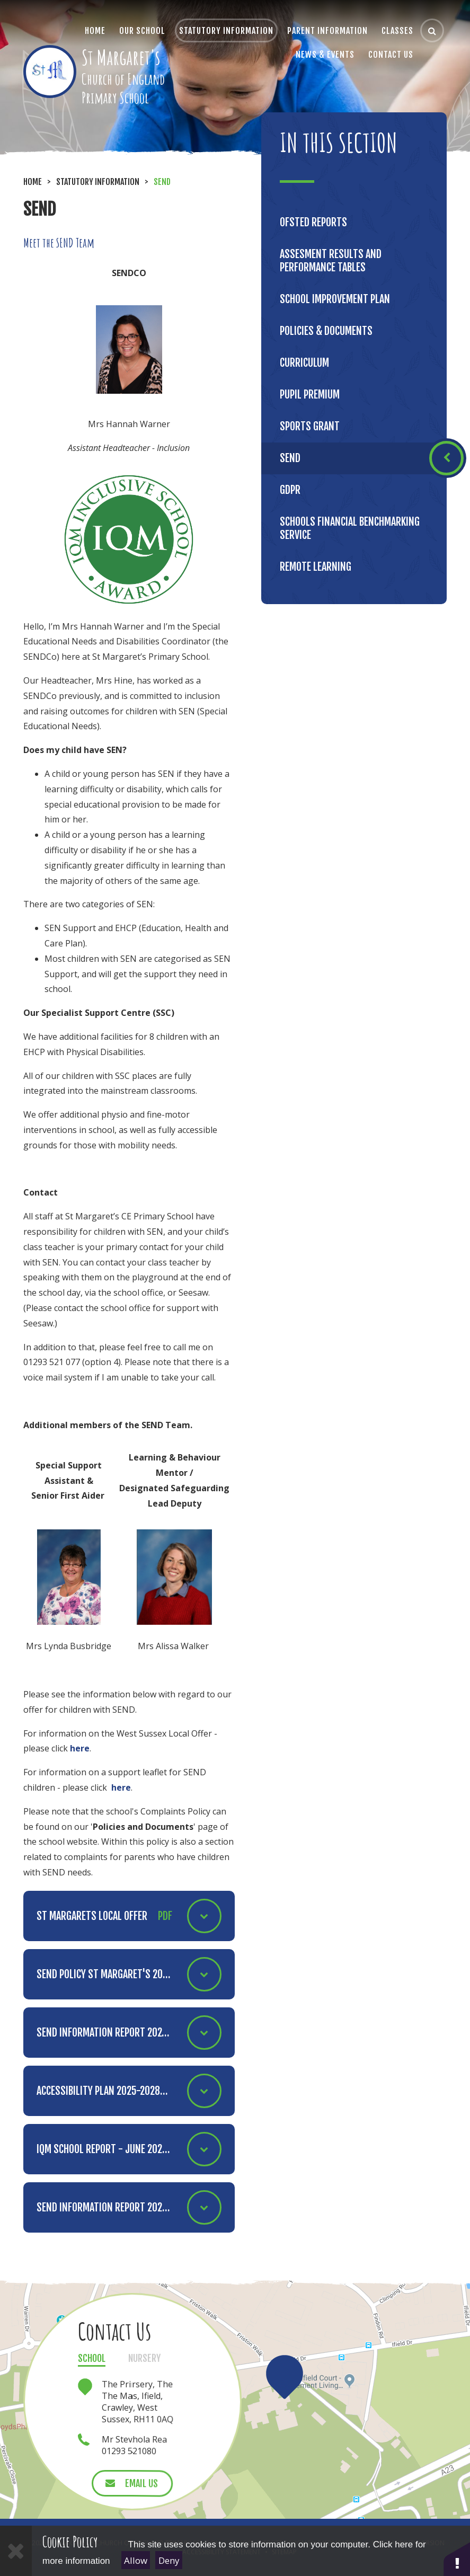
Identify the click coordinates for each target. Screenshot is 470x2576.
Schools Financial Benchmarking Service (350, 528)
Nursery (144, 2358)
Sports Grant (310, 426)
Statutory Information (97, 181)
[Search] (432, 30)
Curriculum (304, 362)
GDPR (290, 490)
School (91, 2358)
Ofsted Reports (313, 222)
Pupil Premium (310, 394)
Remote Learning (315, 566)
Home (32, 181)
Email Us (141, 2483)
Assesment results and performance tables (331, 260)
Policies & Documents (326, 331)
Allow (135, 2560)
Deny (169, 2560)
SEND (162, 181)
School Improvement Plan (335, 299)
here (80, 1748)
